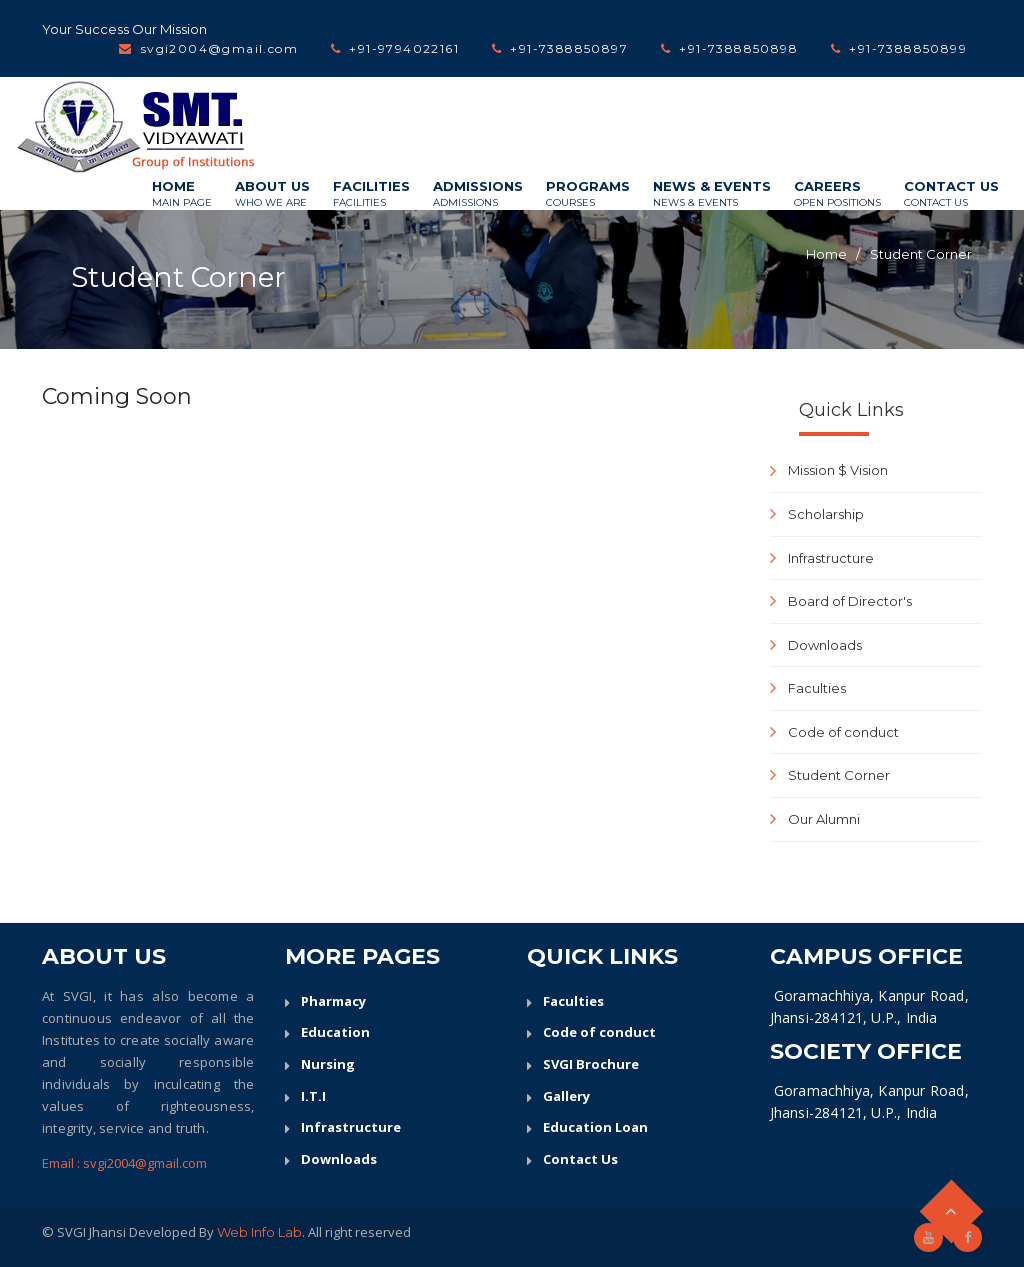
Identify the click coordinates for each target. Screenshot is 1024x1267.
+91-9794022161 (404, 48)
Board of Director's (850, 601)
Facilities (371, 193)
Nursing (328, 1064)
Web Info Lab (259, 1232)
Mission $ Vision (838, 470)
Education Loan (595, 1127)
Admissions (478, 193)
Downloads (825, 645)
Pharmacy (333, 1001)
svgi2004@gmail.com (219, 48)
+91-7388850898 (738, 48)
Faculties (817, 688)
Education (335, 1032)
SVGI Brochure (591, 1064)
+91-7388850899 (908, 48)
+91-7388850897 (569, 48)
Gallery (566, 1096)
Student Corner (921, 254)
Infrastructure (831, 558)
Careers (837, 193)
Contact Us (951, 193)
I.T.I (313, 1096)
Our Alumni (824, 819)
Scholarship (826, 514)
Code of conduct (843, 732)
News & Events (712, 193)
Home (182, 193)
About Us (272, 193)
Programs (588, 193)
